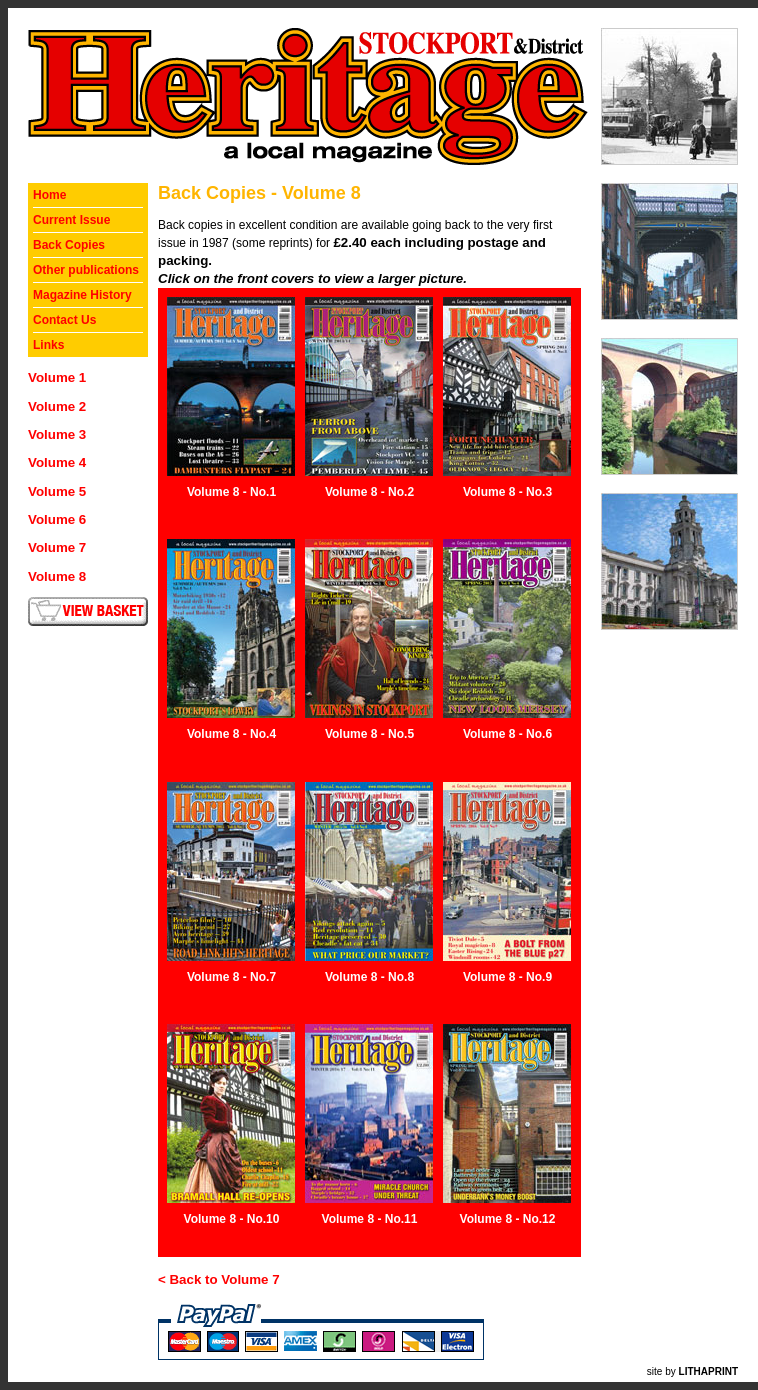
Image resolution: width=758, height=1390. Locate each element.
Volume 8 (57, 576)
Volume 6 (57, 519)
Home (49, 195)
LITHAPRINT (708, 1371)
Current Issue (71, 220)
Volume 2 (57, 406)
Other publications (86, 270)
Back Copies (69, 245)
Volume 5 (57, 491)
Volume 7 (57, 547)
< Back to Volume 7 (219, 1279)
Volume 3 (57, 434)
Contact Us (64, 320)
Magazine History (82, 295)
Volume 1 (57, 377)
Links (48, 345)
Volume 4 (57, 462)
